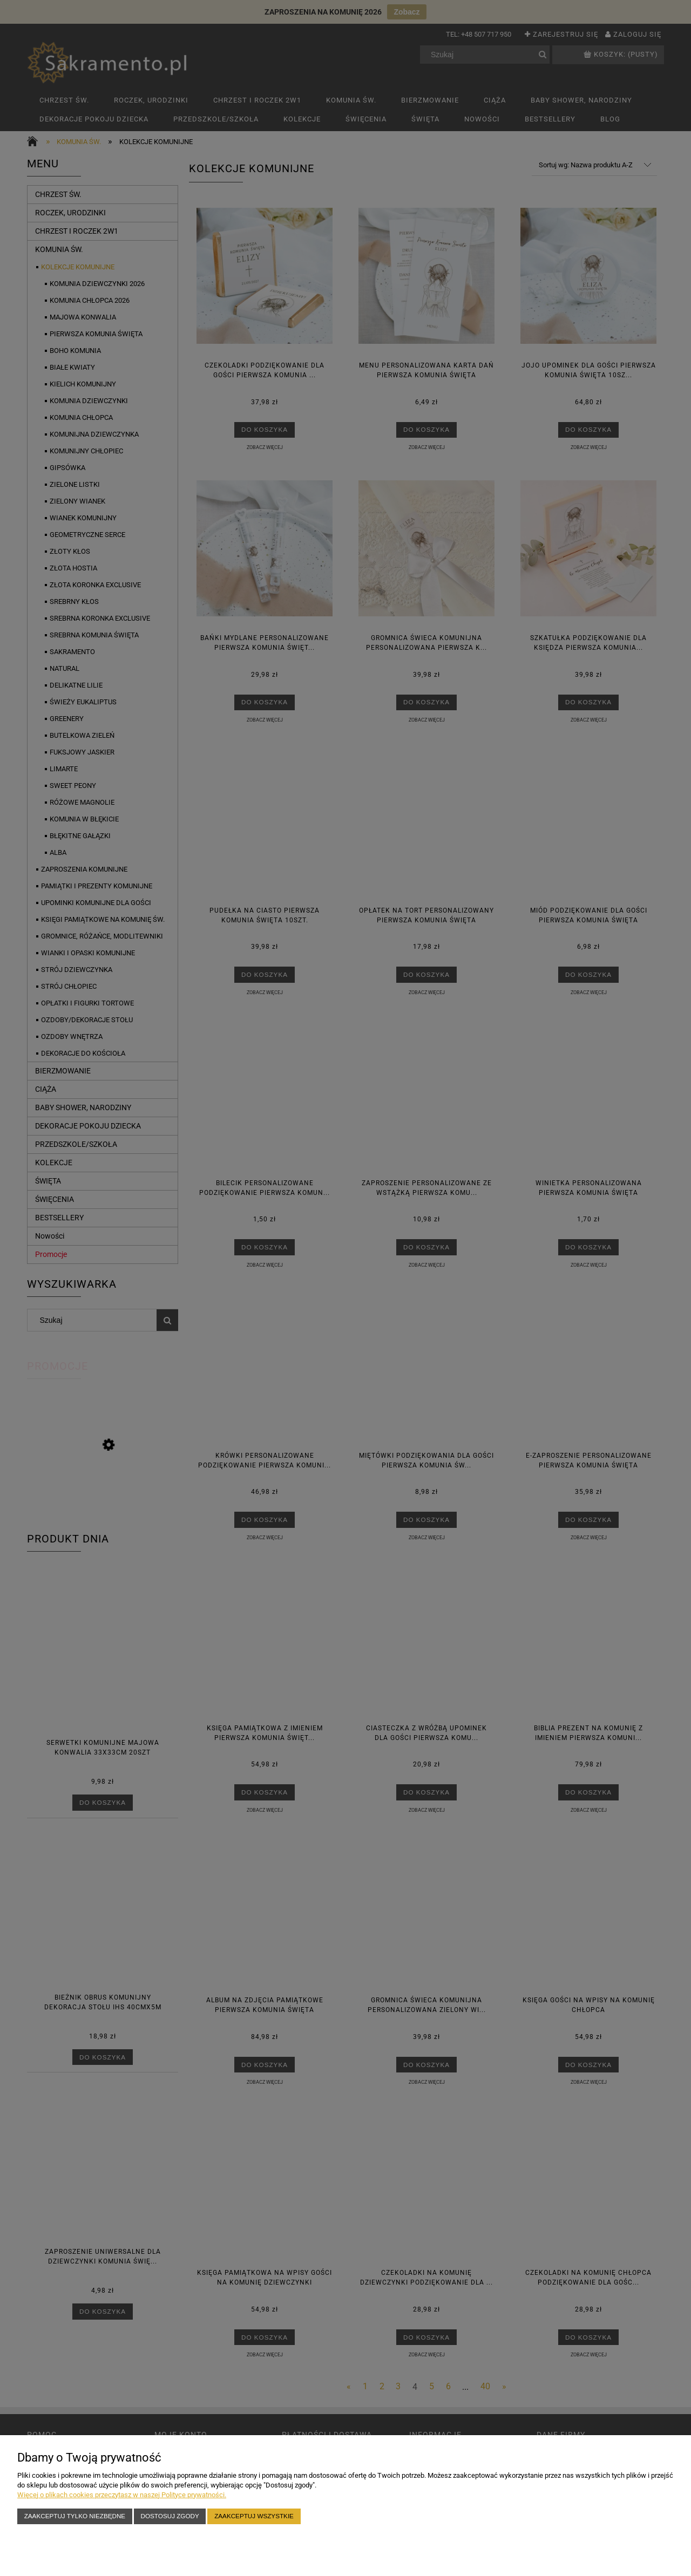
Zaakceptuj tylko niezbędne (74, 2515)
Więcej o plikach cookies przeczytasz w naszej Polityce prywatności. (121, 2495)
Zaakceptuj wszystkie (254, 2515)
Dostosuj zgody (170, 2515)
